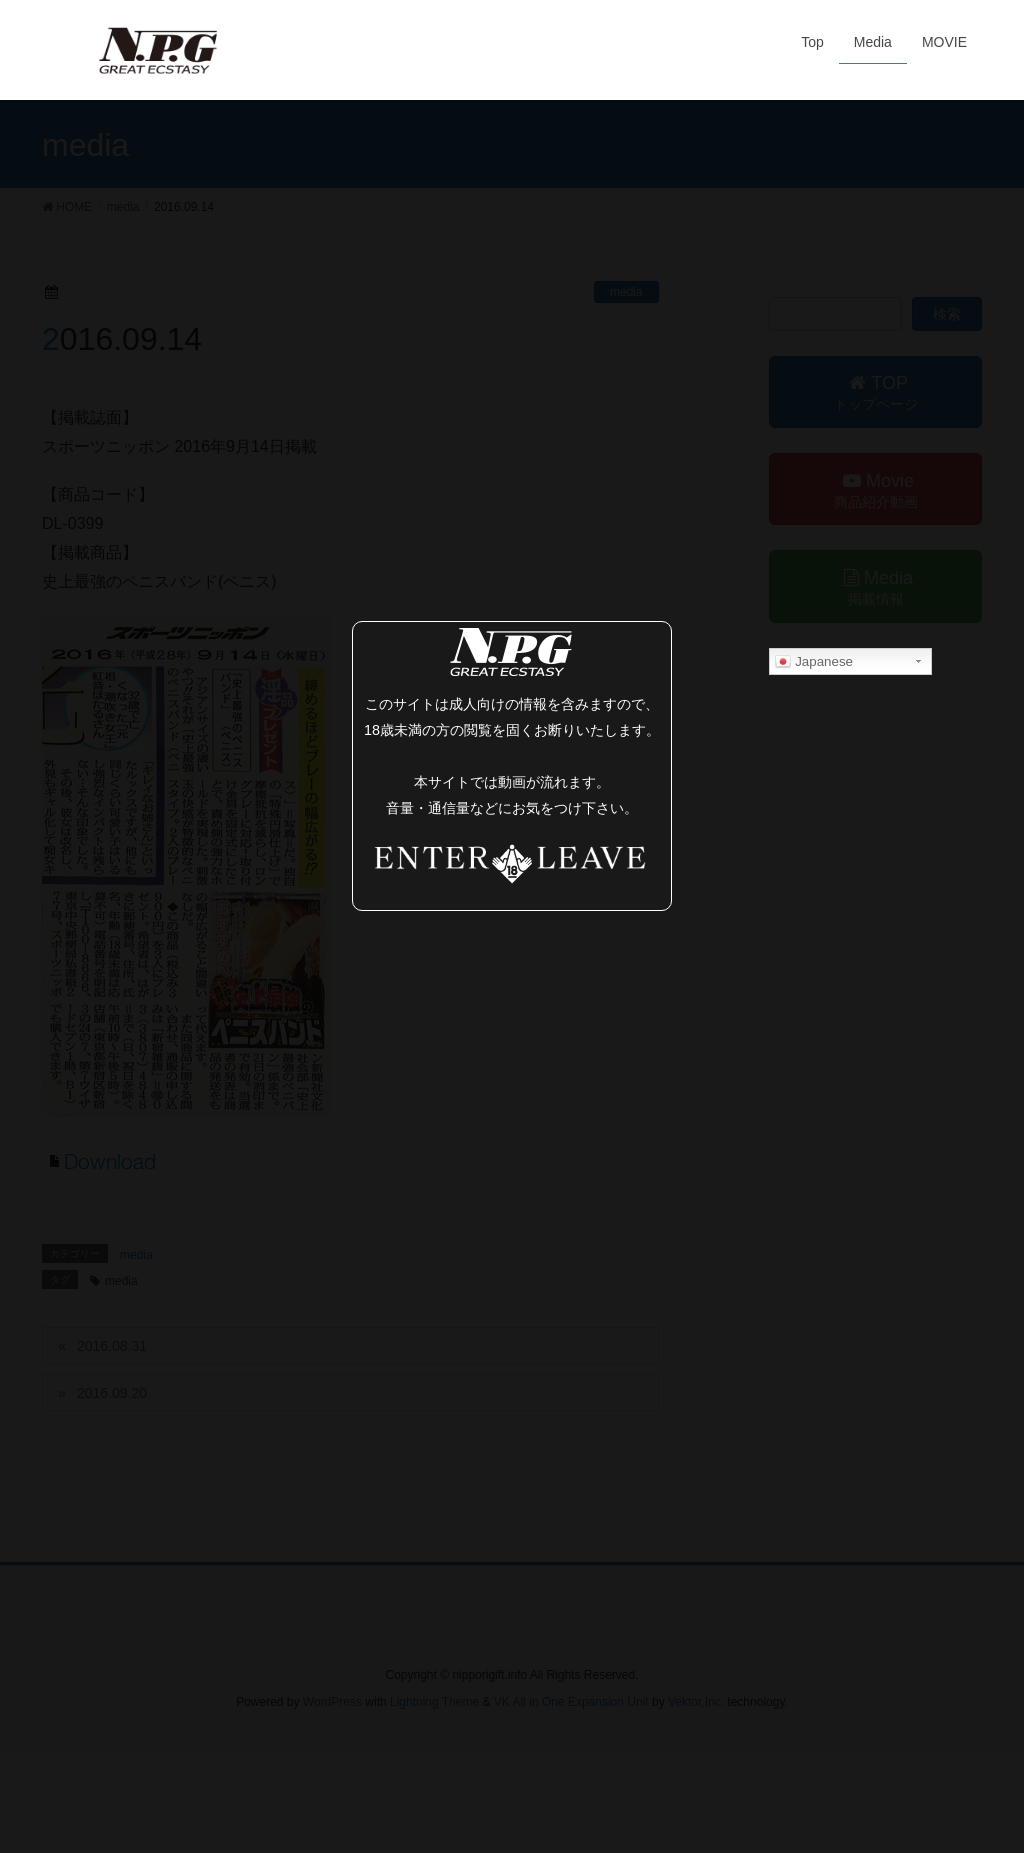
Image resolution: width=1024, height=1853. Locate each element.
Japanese (814, 662)
